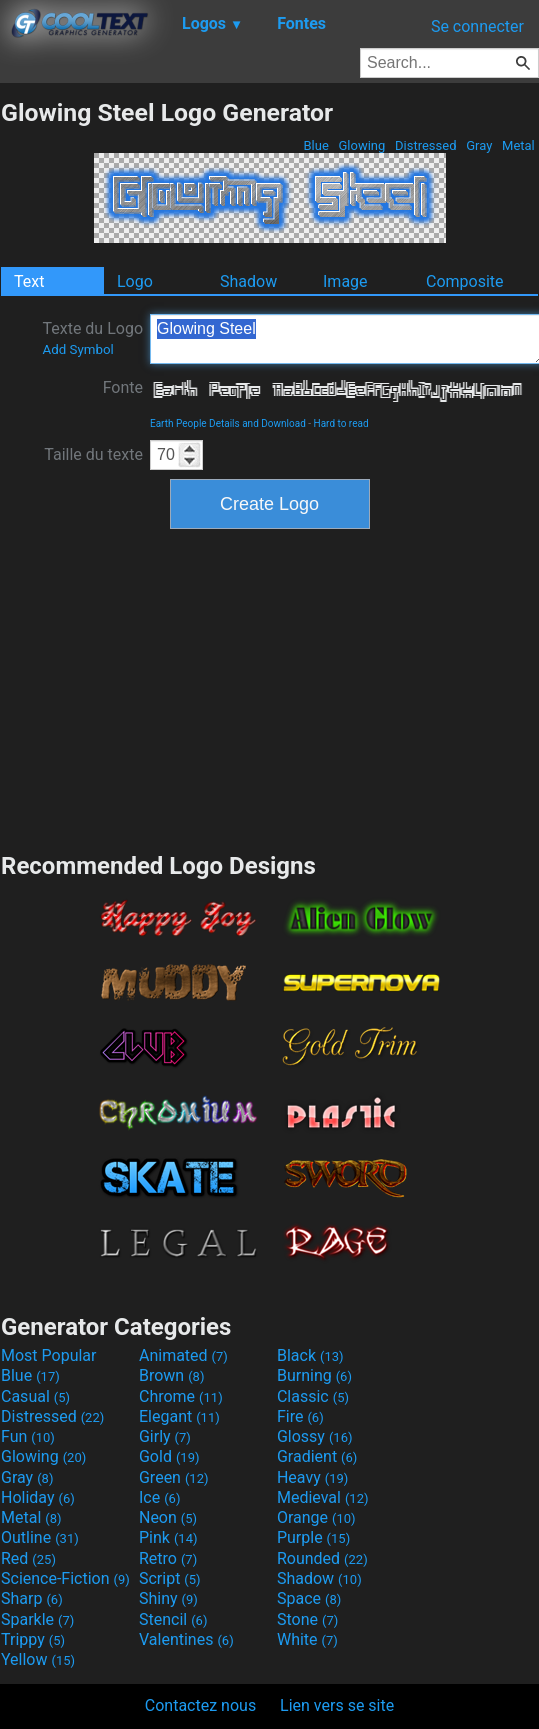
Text (29, 281)
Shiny (168, 1598)
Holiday (38, 1497)
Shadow (248, 281)
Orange (316, 1517)
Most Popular (49, 1355)
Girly (165, 1436)
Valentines (186, 1639)
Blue (316, 145)
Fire (300, 1416)
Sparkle (37, 1619)
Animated (183, 1355)
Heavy (312, 1477)
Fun (28, 1436)
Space (309, 1598)
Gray (479, 145)
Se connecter (477, 26)
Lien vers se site (337, 1705)
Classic (313, 1396)
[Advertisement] (270, 688)
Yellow (38, 1659)
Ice (159, 1497)
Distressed (426, 145)
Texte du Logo (92, 338)
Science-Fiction (65, 1578)
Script (170, 1578)
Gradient (317, 1456)
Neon (168, 1517)
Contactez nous (200, 1705)
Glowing (361, 145)
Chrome (181, 1396)
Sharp (32, 1598)
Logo (135, 281)
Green (174, 1477)
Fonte (123, 387)
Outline (40, 1537)
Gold (169, 1456)
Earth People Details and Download (228, 423)
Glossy (315, 1436)
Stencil (173, 1619)
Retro (168, 1558)
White (307, 1639)
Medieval (323, 1497)
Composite (465, 281)
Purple (313, 1537)
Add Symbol (77, 349)
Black (310, 1355)
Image (345, 281)
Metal (518, 145)
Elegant (179, 1416)
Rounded (322, 1558)
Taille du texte (93, 454)
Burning (314, 1375)
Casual (35, 1396)
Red (28, 1558)
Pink (168, 1537)
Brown (171, 1375)
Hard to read (341, 423)
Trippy (33, 1639)
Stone (307, 1619)
